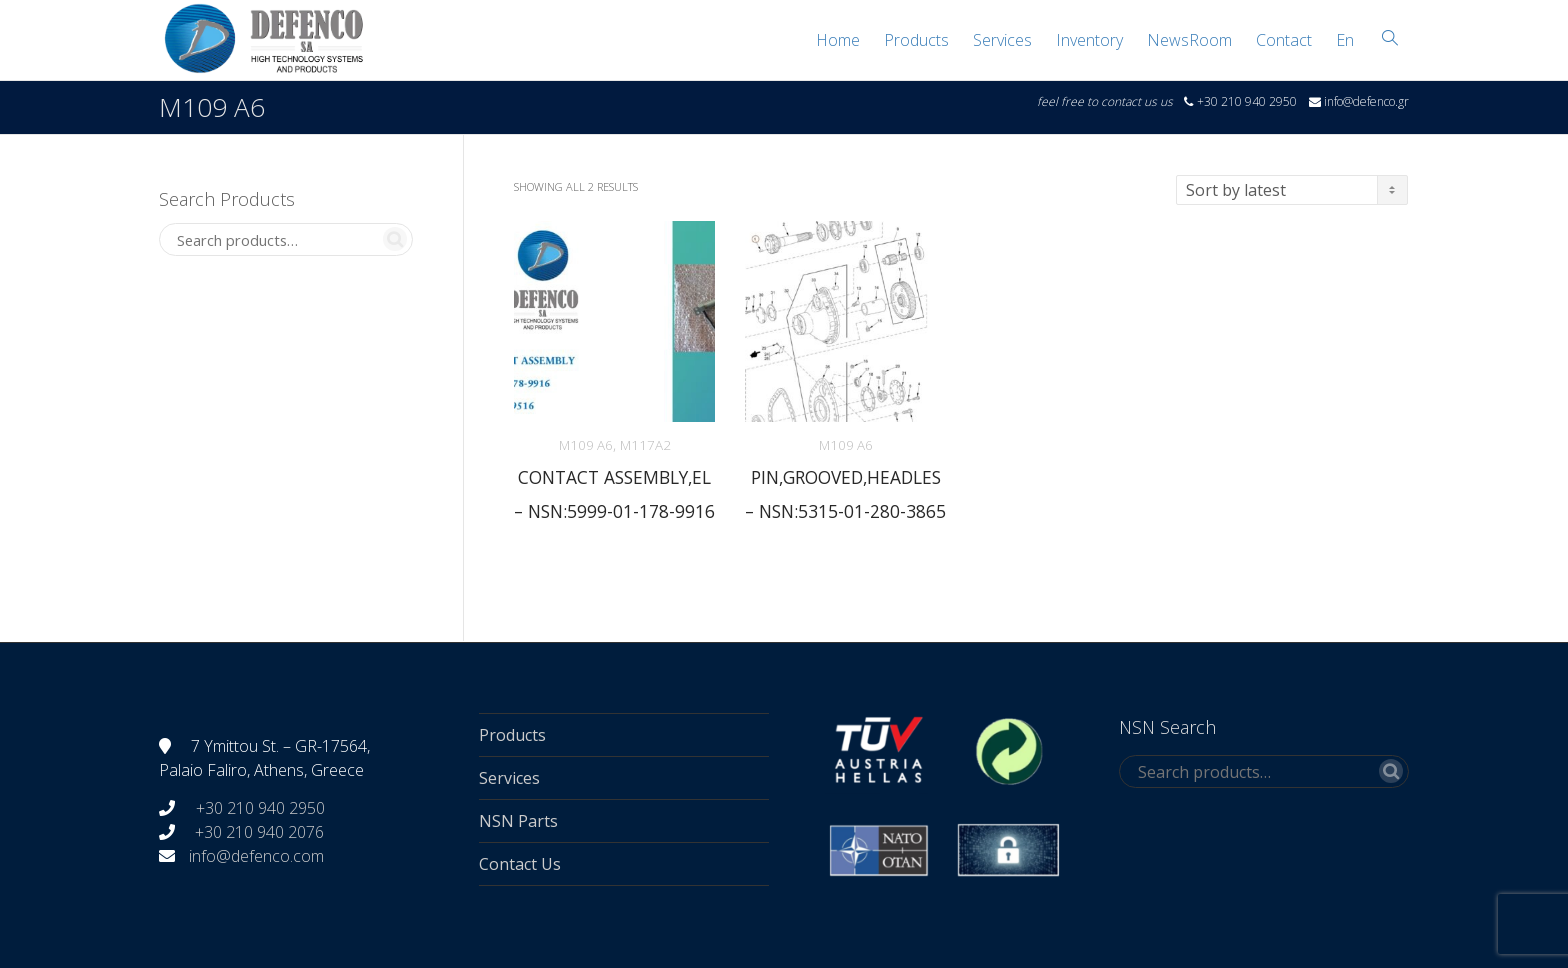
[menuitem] (1345, 40)
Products (916, 40)
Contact (1284, 40)
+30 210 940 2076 (259, 832)
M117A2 (645, 445)
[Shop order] (1292, 190)
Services (1002, 40)
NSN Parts (518, 821)
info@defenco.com (256, 856)
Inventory (1089, 40)
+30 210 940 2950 (258, 808)
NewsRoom (1189, 40)
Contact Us (520, 864)
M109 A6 (586, 445)
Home (838, 40)
